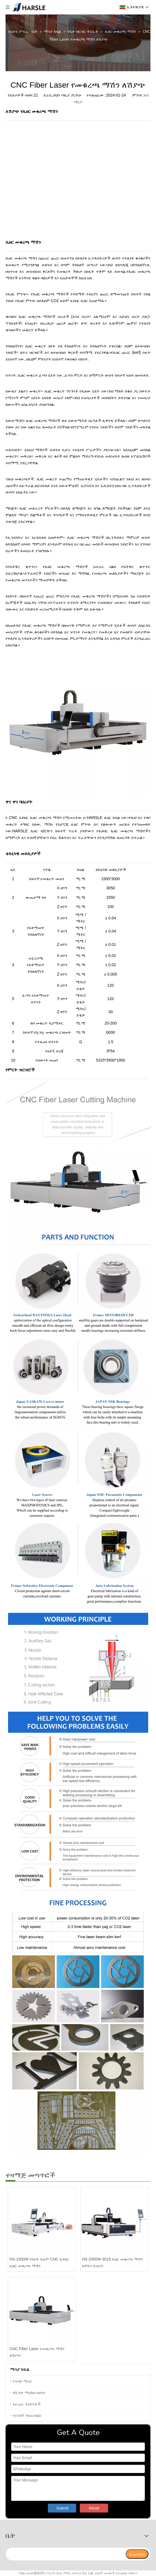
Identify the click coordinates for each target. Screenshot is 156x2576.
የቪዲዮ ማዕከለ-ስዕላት (29, 2392)
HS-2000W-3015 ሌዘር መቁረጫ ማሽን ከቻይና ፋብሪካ (112, 2262)
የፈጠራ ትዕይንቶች (27, 2404)
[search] (65, 2554)
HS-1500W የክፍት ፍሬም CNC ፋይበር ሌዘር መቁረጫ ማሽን (39, 2262)
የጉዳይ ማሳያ (22, 2381)
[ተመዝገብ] (137, 2554)
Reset (94, 2508)
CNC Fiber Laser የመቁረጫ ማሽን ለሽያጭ (37, 2352)
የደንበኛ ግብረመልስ (27, 2415)
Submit (62, 2508)
